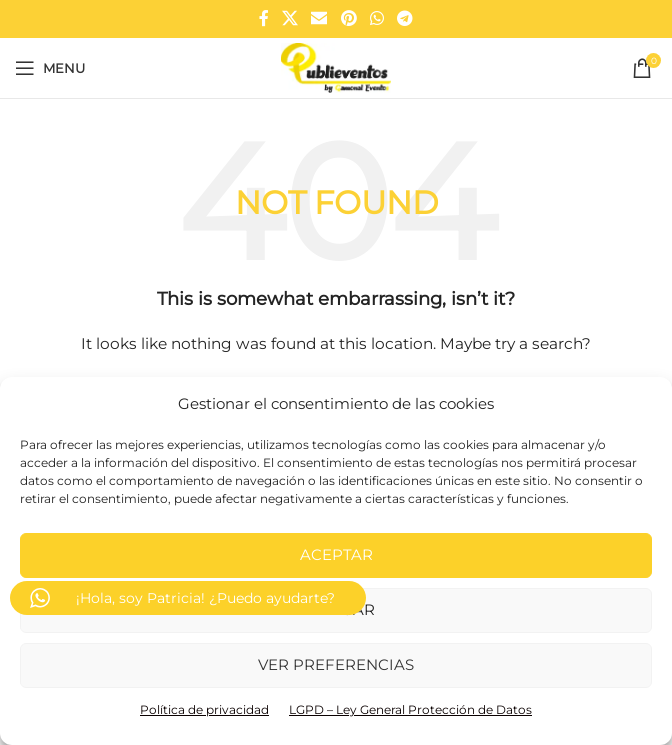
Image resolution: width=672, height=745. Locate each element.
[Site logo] (335, 67)
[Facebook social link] (263, 18)
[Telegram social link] (405, 18)
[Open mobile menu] (50, 68)
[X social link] (289, 18)
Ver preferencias (336, 664)
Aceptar (336, 554)
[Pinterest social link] (348, 18)
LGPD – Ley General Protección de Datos (410, 709)
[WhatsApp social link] (376, 18)
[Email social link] (319, 18)
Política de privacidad (204, 709)
